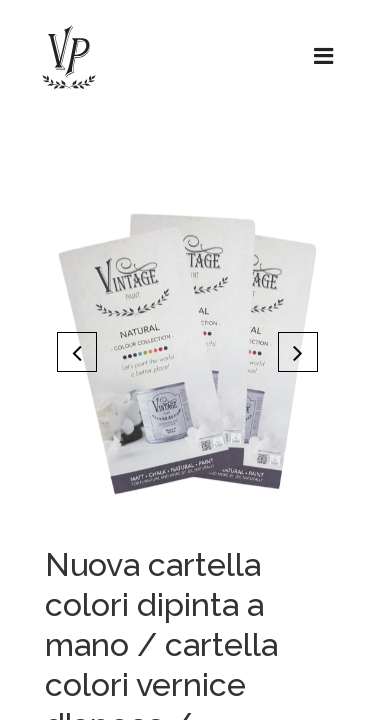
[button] (77, 352)
